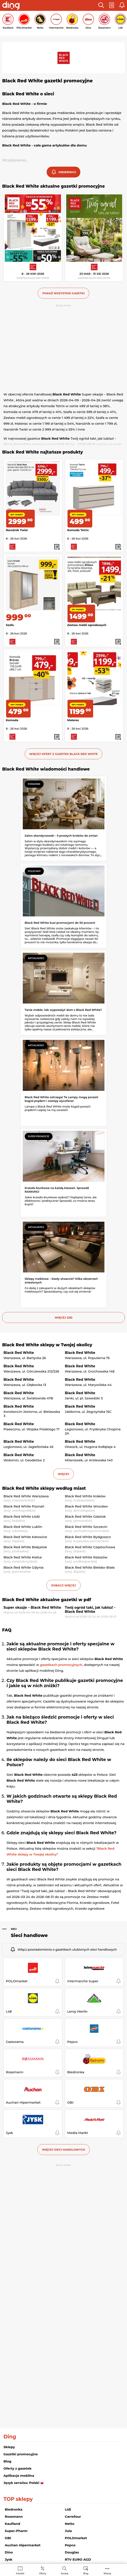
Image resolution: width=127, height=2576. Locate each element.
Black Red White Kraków (85, 1496)
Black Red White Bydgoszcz (88, 1537)
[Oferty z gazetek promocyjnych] (42, 2570)
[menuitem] (20, 2570)
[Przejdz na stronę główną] (11, 6)
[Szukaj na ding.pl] (64, 2570)
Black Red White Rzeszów (86, 1557)
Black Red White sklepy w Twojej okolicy (47, 1344)
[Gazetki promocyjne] (20, 2570)
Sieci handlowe (29, 1935)
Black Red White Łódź (21, 1516)
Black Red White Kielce (22, 1557)
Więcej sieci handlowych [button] (63, 2149)
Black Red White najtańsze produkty (42, 452)
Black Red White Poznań (23, 1506)
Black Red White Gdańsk (85, 1516)
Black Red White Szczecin (86, 1527)
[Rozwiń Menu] (107, 2570)
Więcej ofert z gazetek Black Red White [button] (63, 754)
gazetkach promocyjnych (61, 1665)
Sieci (14, 1929)
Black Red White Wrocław (86, 1506)
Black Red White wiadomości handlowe (46, 769)
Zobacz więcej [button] (63, 1585)
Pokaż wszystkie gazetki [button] (63, 293)
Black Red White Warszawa (26, 1496)
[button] (101, 5)
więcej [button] (63, 1474)
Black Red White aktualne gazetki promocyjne (53, 186)
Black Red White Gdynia (23, 1567)
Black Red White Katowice (25, 1537)
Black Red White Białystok (25, 1547)
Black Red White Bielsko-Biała (90, 1567)
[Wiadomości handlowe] (86, 2570)
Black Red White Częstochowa (90, 1547)
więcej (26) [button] (63, 1317)
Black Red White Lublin (22, 1527)
